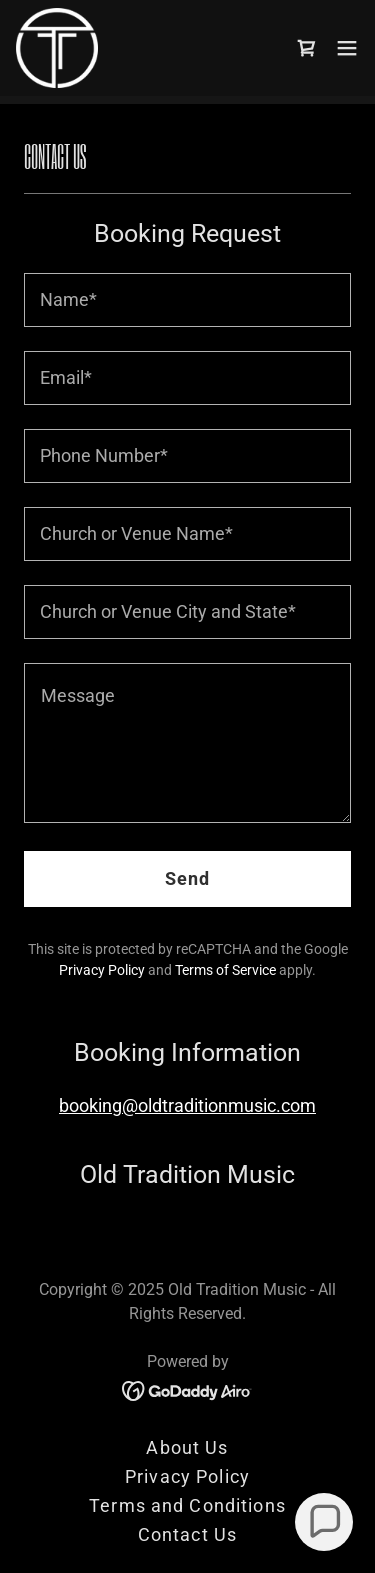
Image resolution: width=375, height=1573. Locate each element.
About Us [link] (187, 1447)
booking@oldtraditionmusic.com (187, 1105)
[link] (57, 48)
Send (188, 878)
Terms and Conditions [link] (187, 1505)
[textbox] (187, 300)
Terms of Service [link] (225, 970)
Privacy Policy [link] (102, 970)
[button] (347, 48)
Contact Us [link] (187, 1534)
